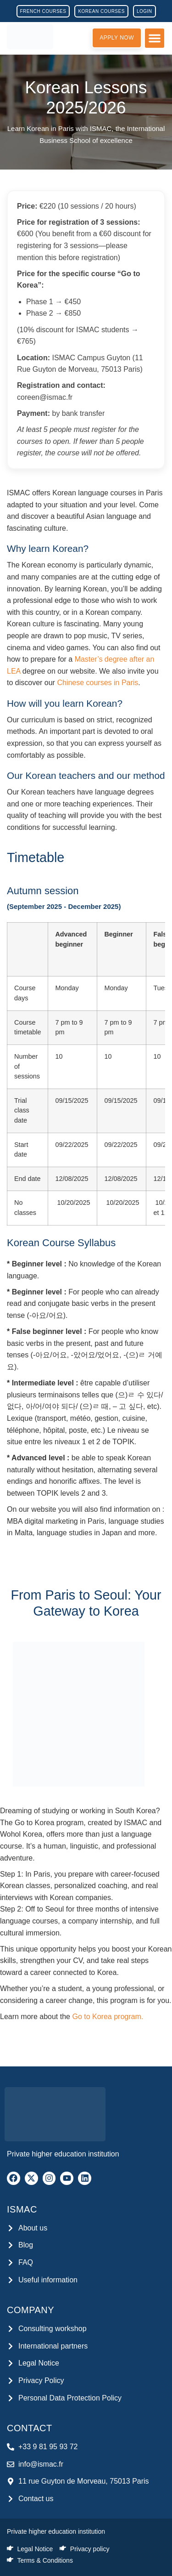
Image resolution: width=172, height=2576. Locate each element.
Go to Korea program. (107, 2016)
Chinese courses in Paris (97, 683)
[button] (154, 38)
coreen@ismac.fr (44, 397)
